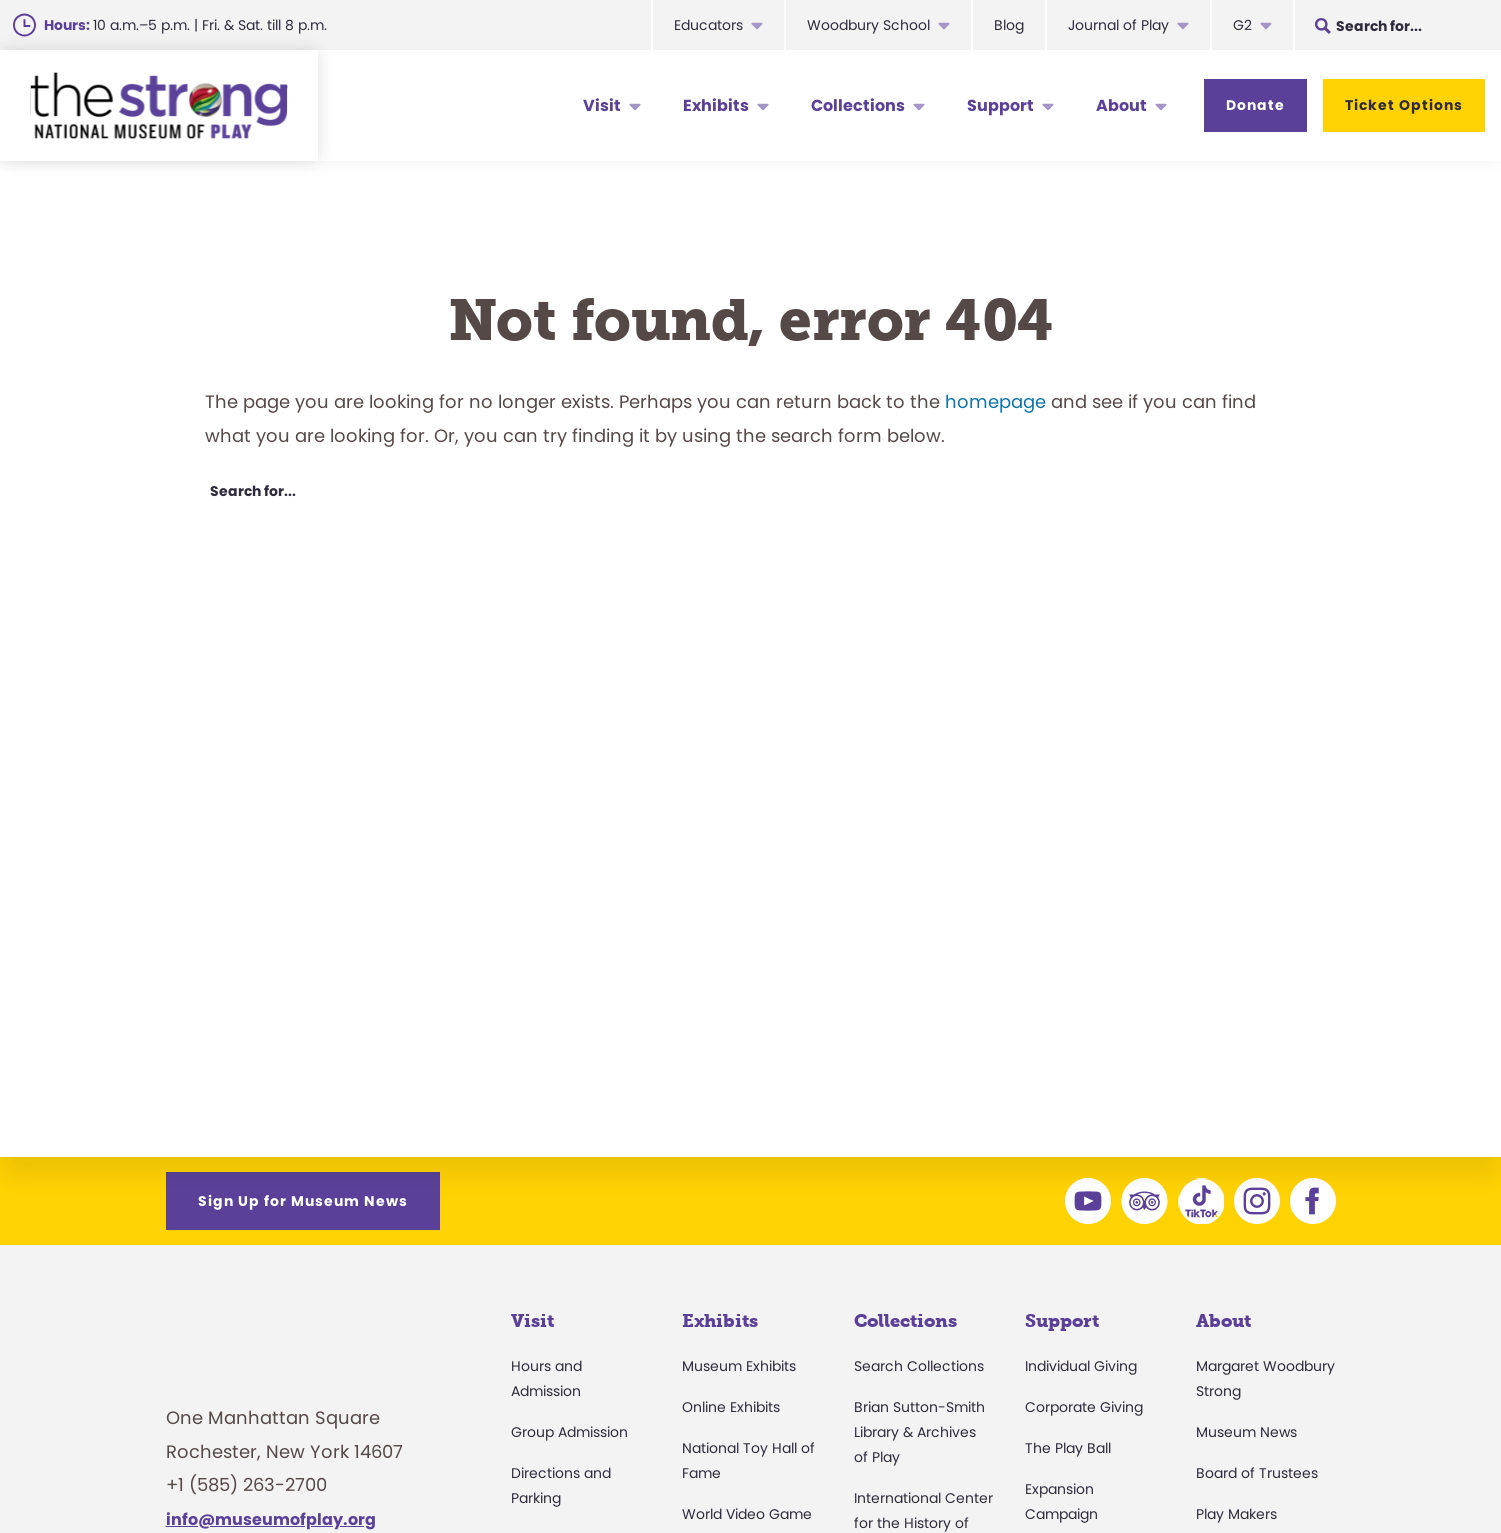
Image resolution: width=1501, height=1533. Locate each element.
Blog (1009, 25)
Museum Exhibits (739, 1366)
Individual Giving (1081, 1366)
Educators (708, 25)
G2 (1242, 25)
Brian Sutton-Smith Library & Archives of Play (919, 1432)
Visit (602, 105)
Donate (1255, 105)
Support (1000, 105)
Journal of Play (1118, 25)
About (1121, 105)
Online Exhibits (731, 1407)
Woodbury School (868, 25)
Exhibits (716, 105)
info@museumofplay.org (271, 1519)
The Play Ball (1068, 1448)
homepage (995, 401)
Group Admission (569, 1432)
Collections (858, 105)
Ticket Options (1404, 105)
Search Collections (919, 1366)
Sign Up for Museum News (303, 1201)
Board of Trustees (1257, 1473)
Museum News (1246, 1432)
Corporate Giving (1084, 1407)
